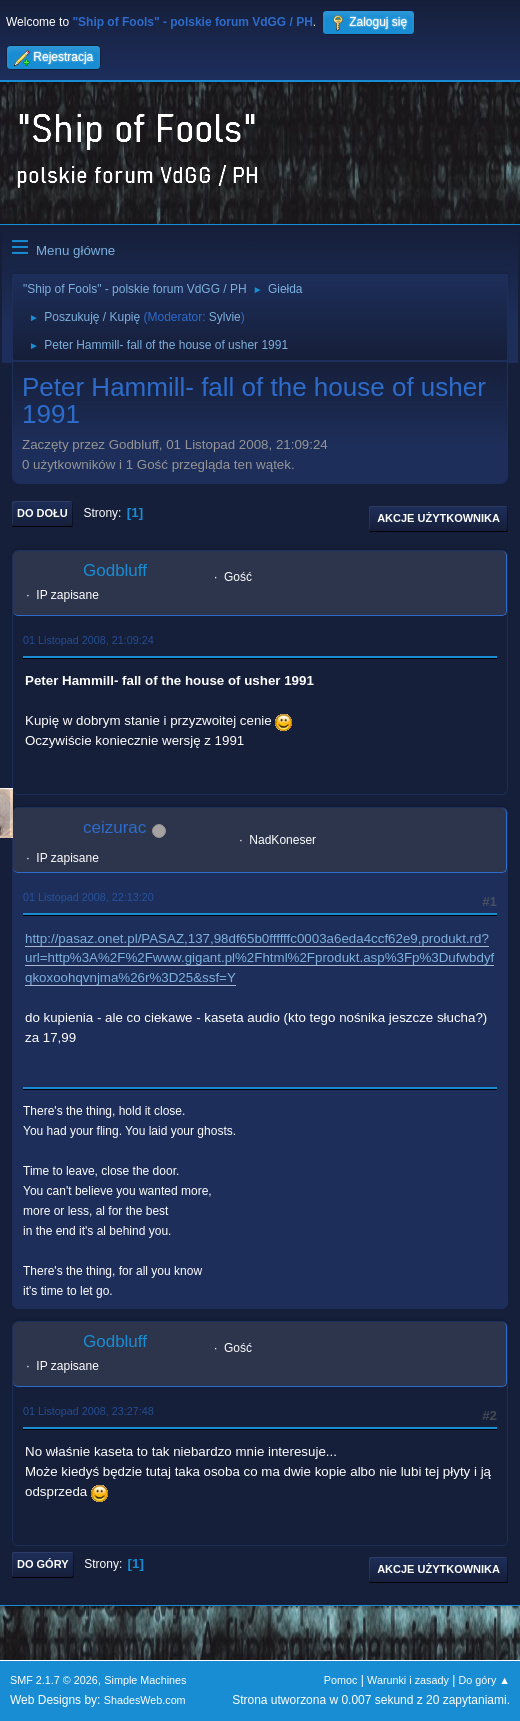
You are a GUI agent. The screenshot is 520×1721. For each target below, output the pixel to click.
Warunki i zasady (408, 1680)
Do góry (43, 1564)
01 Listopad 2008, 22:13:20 (88, 897)
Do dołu (42, 513)
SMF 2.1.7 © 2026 (54, 1680)
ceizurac (114, 827)
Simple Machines (145, 1680)
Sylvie (225, 317)
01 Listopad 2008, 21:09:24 (88, 640)
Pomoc (341, 1680)
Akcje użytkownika (438, 518)
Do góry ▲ (484, 1680)
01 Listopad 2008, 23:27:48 (88, 1411)
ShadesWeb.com (145, 1700)
